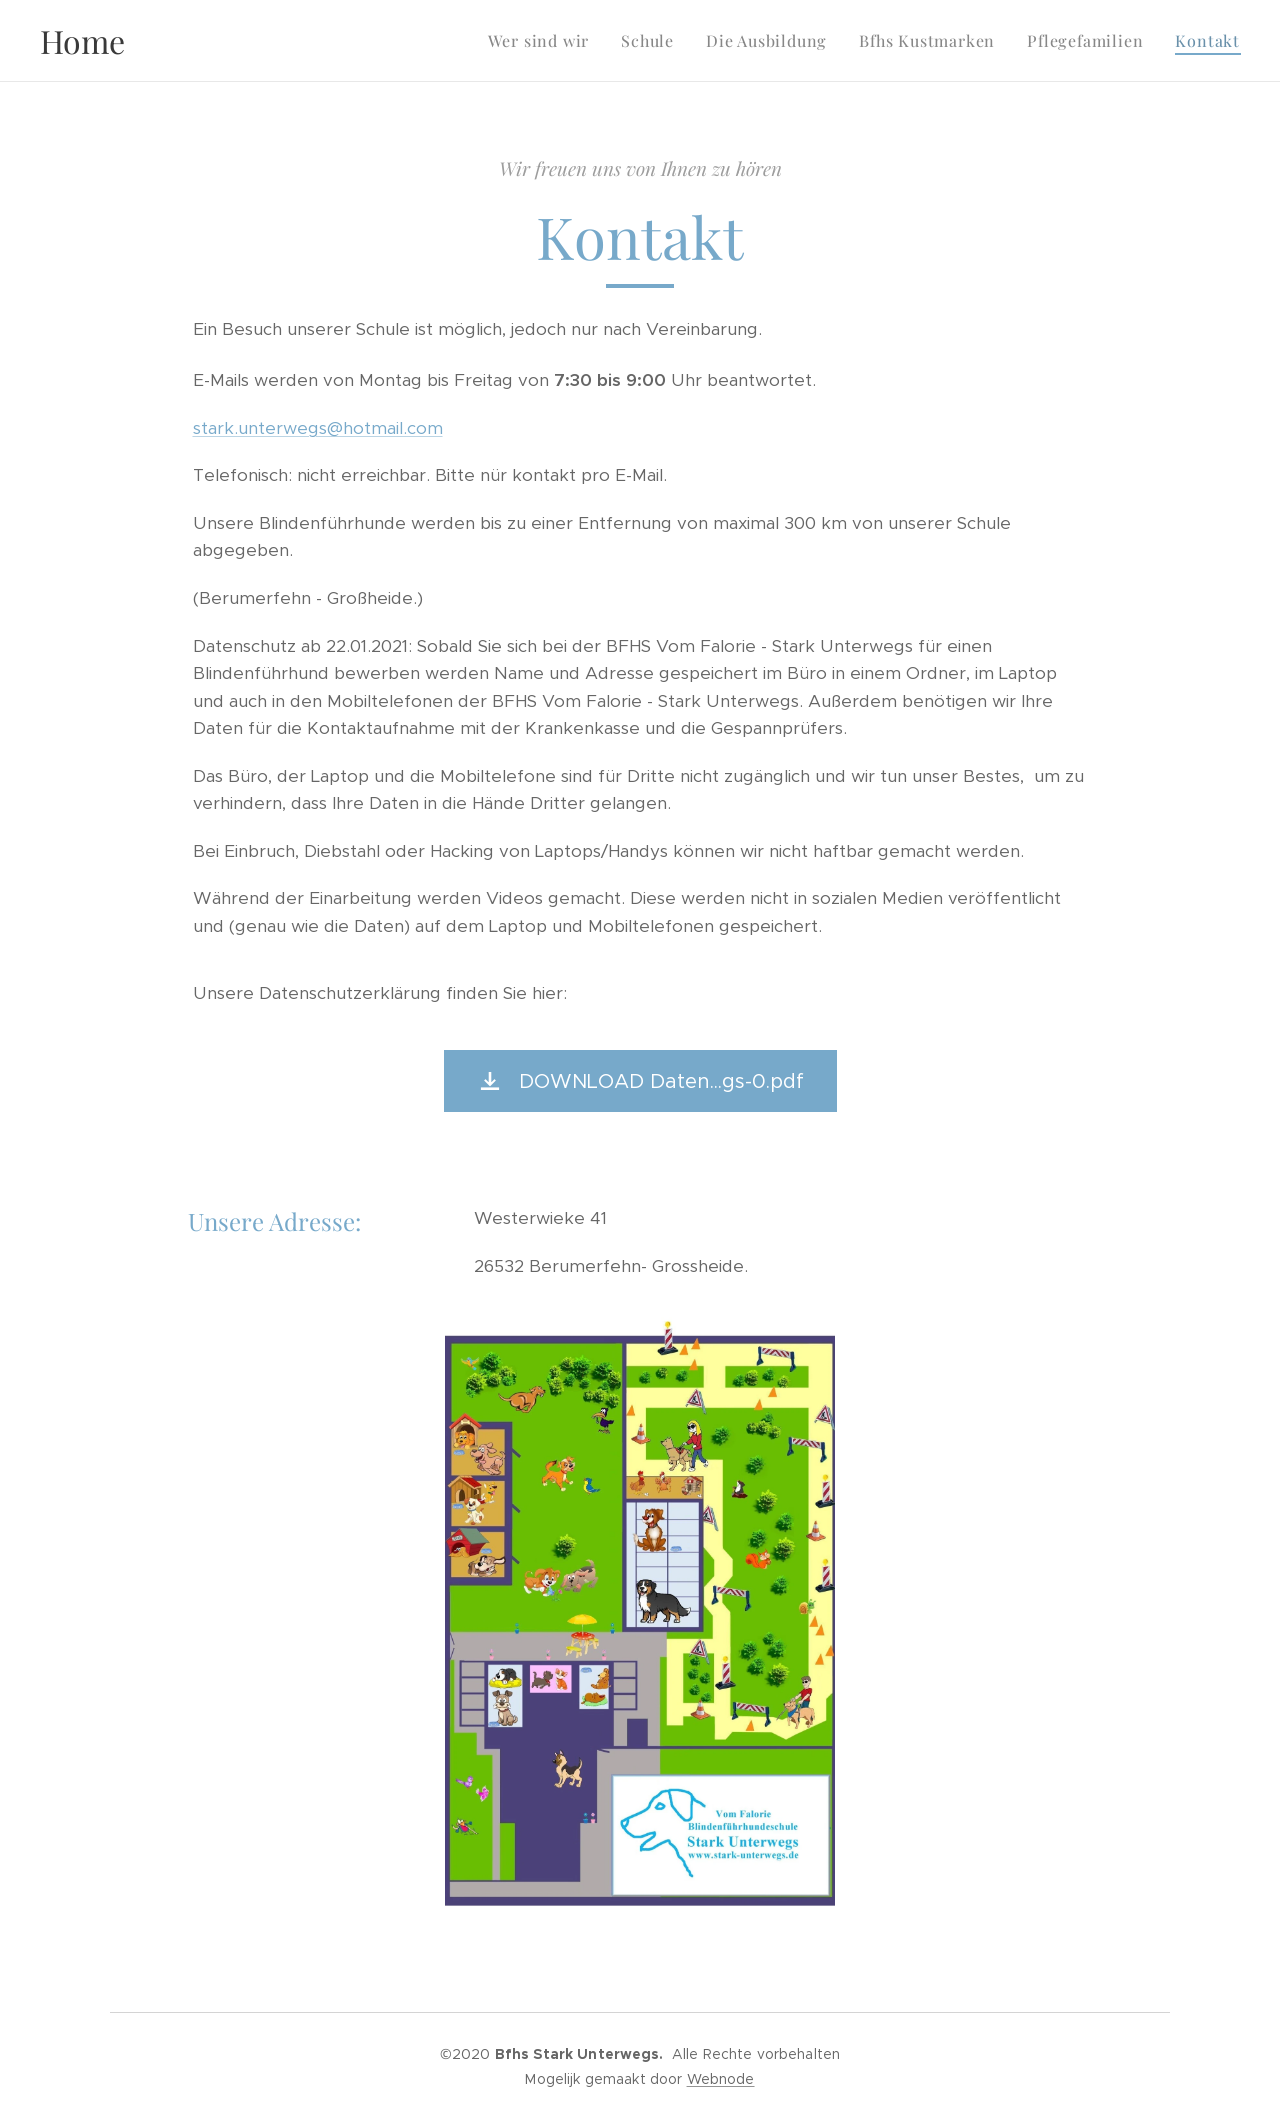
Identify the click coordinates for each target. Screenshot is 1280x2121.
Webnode (721, 2079)
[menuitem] (544, 41)
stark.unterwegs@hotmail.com (318, 428)
